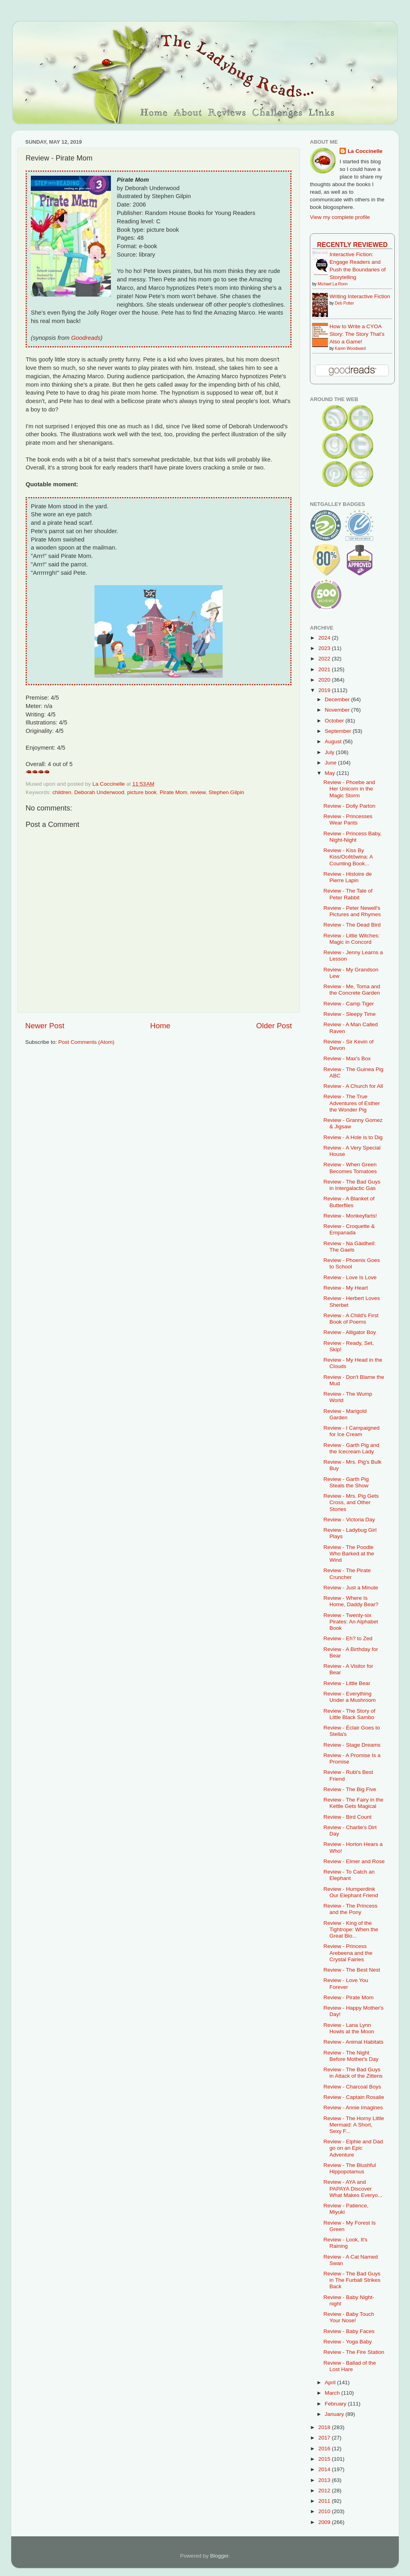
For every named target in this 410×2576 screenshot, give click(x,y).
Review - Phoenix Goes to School (352, 1263)
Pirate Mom (173, 792)
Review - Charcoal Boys (352, 2087)
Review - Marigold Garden (345, 1414)
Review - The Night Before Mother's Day (351, 2056)
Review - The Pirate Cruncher (347, 1573)
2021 (325, 669)
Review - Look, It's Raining (346, 2243)
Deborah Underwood (99, 792)
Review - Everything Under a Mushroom (350, 1697)
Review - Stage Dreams (352, 1745)
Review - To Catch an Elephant (349, 1875)
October (335, 721)
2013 (325, 2480)
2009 (325, 2522)
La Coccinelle (365, 151)
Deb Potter (344, 303)
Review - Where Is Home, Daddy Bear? (351, 1601)
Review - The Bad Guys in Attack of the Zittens (353, 2072)
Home (160, 1025)
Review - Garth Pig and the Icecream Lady (352, 1448)
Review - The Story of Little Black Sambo (350, 1714)
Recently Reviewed (352, 244)
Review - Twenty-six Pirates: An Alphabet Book (351, 1621)
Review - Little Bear (347, 1683)
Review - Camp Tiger (349, 1004)
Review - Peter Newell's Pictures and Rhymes (352, 911)
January (335, 2414)
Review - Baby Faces (349, 2331)
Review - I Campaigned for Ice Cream (352, 1431)
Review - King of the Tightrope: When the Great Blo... (351, 1929)
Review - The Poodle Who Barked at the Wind (349, 1553)
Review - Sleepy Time (350, 1014)
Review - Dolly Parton (350, 806)
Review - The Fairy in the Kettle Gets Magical (354, 1803)
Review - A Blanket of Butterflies (349, 1202)
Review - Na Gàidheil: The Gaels (350, 1246)
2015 (325, 2459)
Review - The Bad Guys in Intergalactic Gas (352, 1185)
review (197, 792)
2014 (325, 2469)
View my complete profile (340, 217)
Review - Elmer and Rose (354, 1861)
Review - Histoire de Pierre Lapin (348, 877)
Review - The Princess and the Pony (351, 1909)
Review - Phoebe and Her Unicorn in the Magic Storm (349, 788)
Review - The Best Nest (352, 1970)
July (330, 752)
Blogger (219, 2556)
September (339, 731)
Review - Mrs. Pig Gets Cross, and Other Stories (351, 1502)
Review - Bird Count (348, 1817)
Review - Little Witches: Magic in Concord (352, 939)
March (333, 2393)
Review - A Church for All (353, 1086)
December (338, 699)
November (338, 710)
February (336, 2404)
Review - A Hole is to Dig (353, 1137)
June (331, 763)
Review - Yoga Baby (348, 2342)
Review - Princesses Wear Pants (348, 819)
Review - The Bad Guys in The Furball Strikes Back (352, 2280)
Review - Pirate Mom (349, 1997)
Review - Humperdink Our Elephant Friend (351, 1892)
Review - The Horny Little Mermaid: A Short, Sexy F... (354, 2124)
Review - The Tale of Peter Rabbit (348, 894)
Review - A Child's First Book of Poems (351, 1318)
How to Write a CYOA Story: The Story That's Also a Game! (357, 334)
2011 (325, 2501)
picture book (142, 792)
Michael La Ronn (333, 284)
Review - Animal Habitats (354, 2042)
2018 (325, 2427)
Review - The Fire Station (354, 2352)
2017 (325, 2438)
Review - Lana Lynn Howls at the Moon (349, 2028)
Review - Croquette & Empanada (349, 1229)
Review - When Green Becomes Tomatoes (350, 1168)
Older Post (274, 1025)
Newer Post (44, 1025)
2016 (325, 2449)
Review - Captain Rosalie (354, 2097)
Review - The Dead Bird (352, 925)
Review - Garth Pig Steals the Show (346, 1482)
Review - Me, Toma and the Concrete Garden (352, 989)
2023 (325, 648)
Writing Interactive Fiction (360, 296)
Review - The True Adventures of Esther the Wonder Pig (352, 1102)
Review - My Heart (346, 1288)
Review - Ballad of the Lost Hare (350, 2366)
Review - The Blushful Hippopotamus (350, 2168)
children (61, 792)
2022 (325, 659)
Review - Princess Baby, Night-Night (353, 837)
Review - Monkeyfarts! (350, 1216)
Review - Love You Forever (346, 1983)
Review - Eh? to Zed (348, 1638)
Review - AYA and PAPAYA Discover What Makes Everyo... (353, 2188)
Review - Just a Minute (351, 1588)
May (330, 773)
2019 (325, 690)
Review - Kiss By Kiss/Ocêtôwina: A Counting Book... (348, 856)
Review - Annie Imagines (353, 2108)
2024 (325, 638)
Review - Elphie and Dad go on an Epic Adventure (353, 2148)
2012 (325, 2491)
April (331, 2382)
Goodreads (85, 338)
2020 (325, 680)
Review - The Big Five (350, 1789)
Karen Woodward (350, 348)
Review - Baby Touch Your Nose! (349, 2317)
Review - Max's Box (347, 1058)
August (334, 741)
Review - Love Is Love (350, 1277)
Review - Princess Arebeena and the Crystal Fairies (348, 1952)
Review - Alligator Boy (350, 1332)
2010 (325, 2511)
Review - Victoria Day (349, 1520)
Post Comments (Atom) (86, 1042)
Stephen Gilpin (226, 792)
